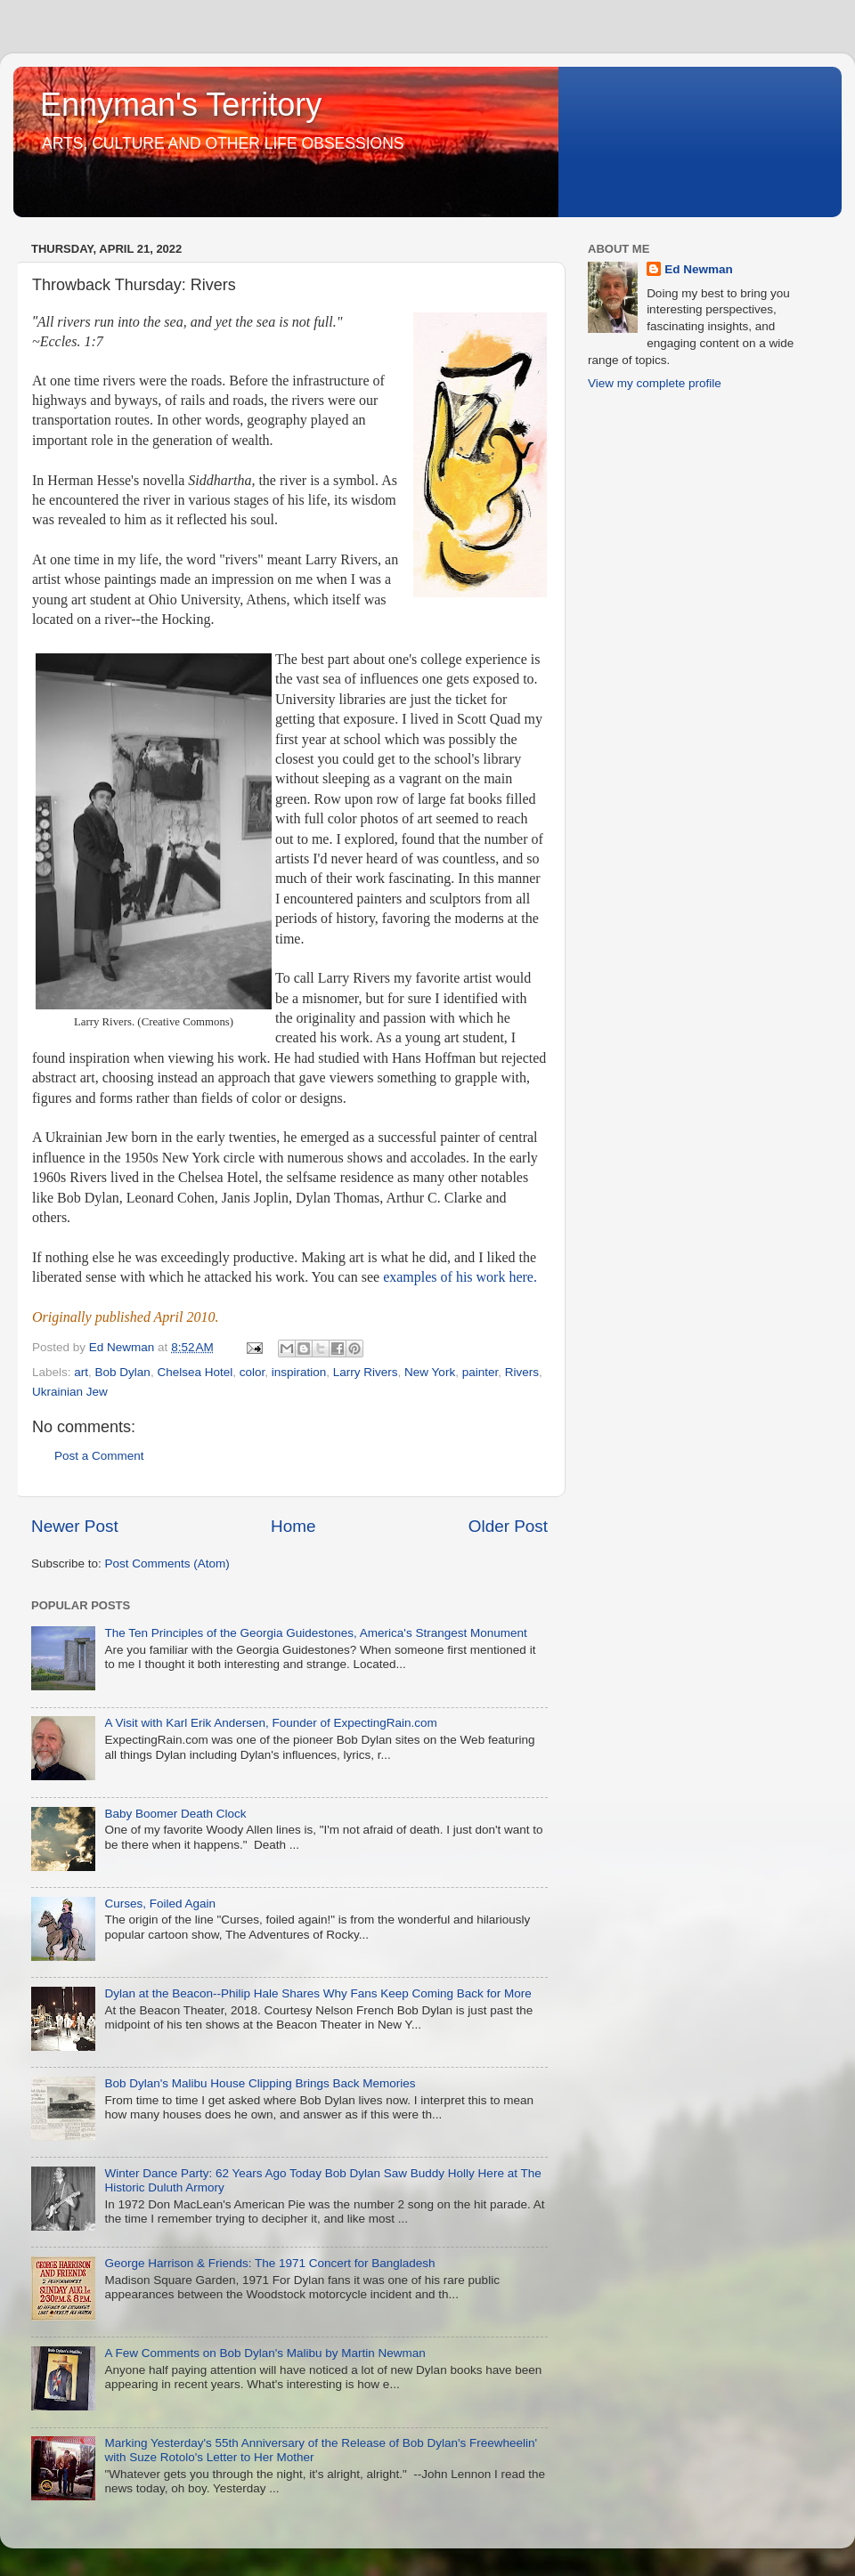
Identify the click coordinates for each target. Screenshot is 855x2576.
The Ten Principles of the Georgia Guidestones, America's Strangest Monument (315, 1633)
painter (480, 1372)
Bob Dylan (123, 1372)
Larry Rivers (365, 1372)
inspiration (299, 1372)
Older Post (508, 1526)
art (81, 1372)
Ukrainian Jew (70, 1391)
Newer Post (74, 1526)
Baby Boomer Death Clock (175, 1813)
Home (293, 1526)
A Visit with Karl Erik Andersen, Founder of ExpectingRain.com (270, 1722)
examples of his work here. (460, 1276)
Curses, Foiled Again (160, 1903)
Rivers (522, 1372)
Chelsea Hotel (194, 1372)
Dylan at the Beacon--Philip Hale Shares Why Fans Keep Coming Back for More (317, 1993)
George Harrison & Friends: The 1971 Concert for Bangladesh (269, 2263)
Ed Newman (698, 269)
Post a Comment (99, 1455)
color (252, 1372)
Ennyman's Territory (181, 104)
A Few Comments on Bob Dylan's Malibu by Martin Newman (264, 2353)
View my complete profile (654, 383)
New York (429, 1372)
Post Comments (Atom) (167, 1563)
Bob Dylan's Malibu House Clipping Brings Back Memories (259, 2083)
